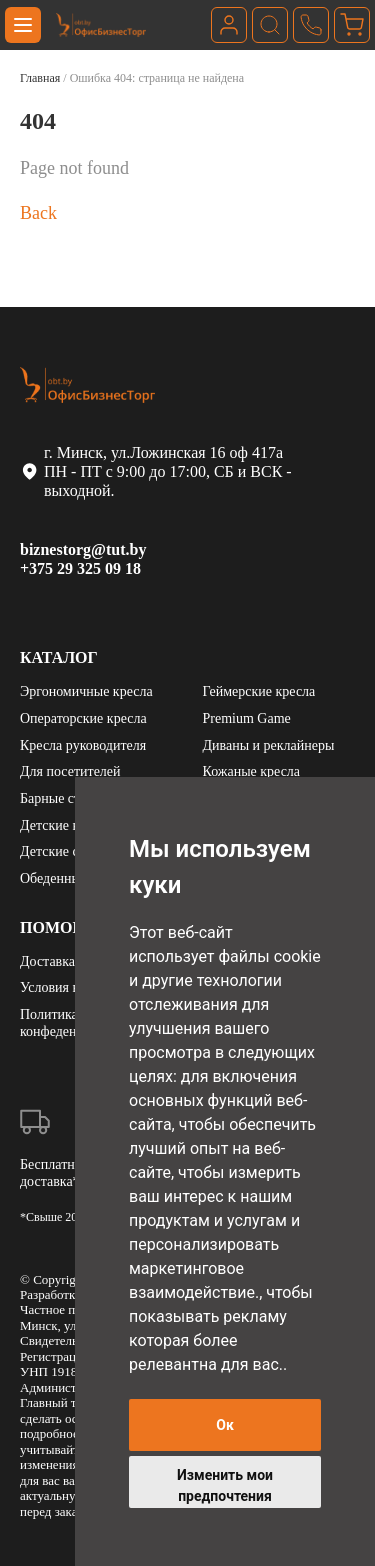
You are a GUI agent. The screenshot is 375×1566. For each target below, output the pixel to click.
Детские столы (64, 851)
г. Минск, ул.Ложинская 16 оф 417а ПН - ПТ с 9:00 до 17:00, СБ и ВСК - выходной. (158, 471)
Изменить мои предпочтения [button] (225, 1485)
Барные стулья (63, 798)
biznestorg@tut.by (83, 549)
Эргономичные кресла (86, 691)
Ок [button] (225, 1425)
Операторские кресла (83, 718)
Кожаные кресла (252, 771)
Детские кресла (66, 825)
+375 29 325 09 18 (80, 568)
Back (38, 213)
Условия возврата (71, 987)
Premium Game (247, 718)
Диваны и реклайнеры (269, 745)
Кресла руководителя (83, 745)
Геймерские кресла (259, 691)
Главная (40, 78)
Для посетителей (70, 771)
